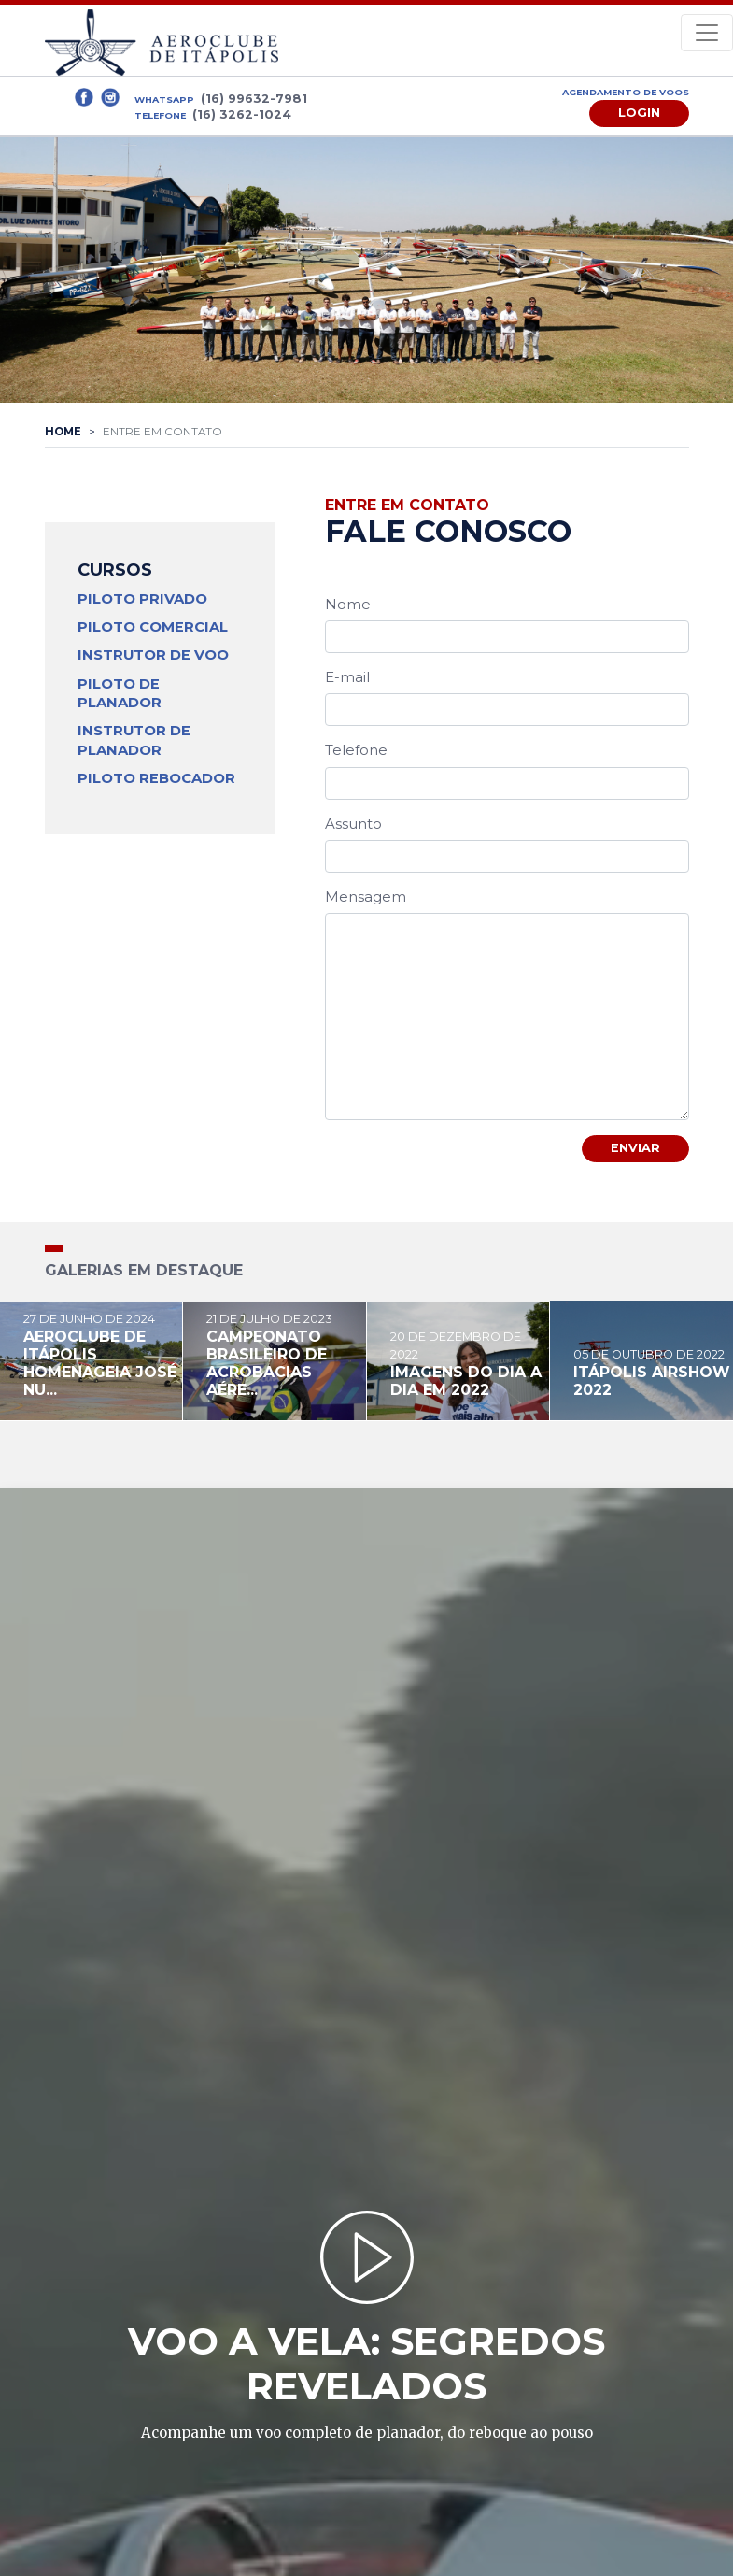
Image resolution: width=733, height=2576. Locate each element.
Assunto (353, 824)
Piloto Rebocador (156, 778)
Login (639, 113)
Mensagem (365, 896)
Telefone (356, 750)
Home (63, 431)
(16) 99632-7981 (254, 99)
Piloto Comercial (153, 627)
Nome (348, 604)
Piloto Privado (142, 599)
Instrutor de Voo (153, 655)
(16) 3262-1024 (241, 114)
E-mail (347, 677)
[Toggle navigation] (707, 32)
